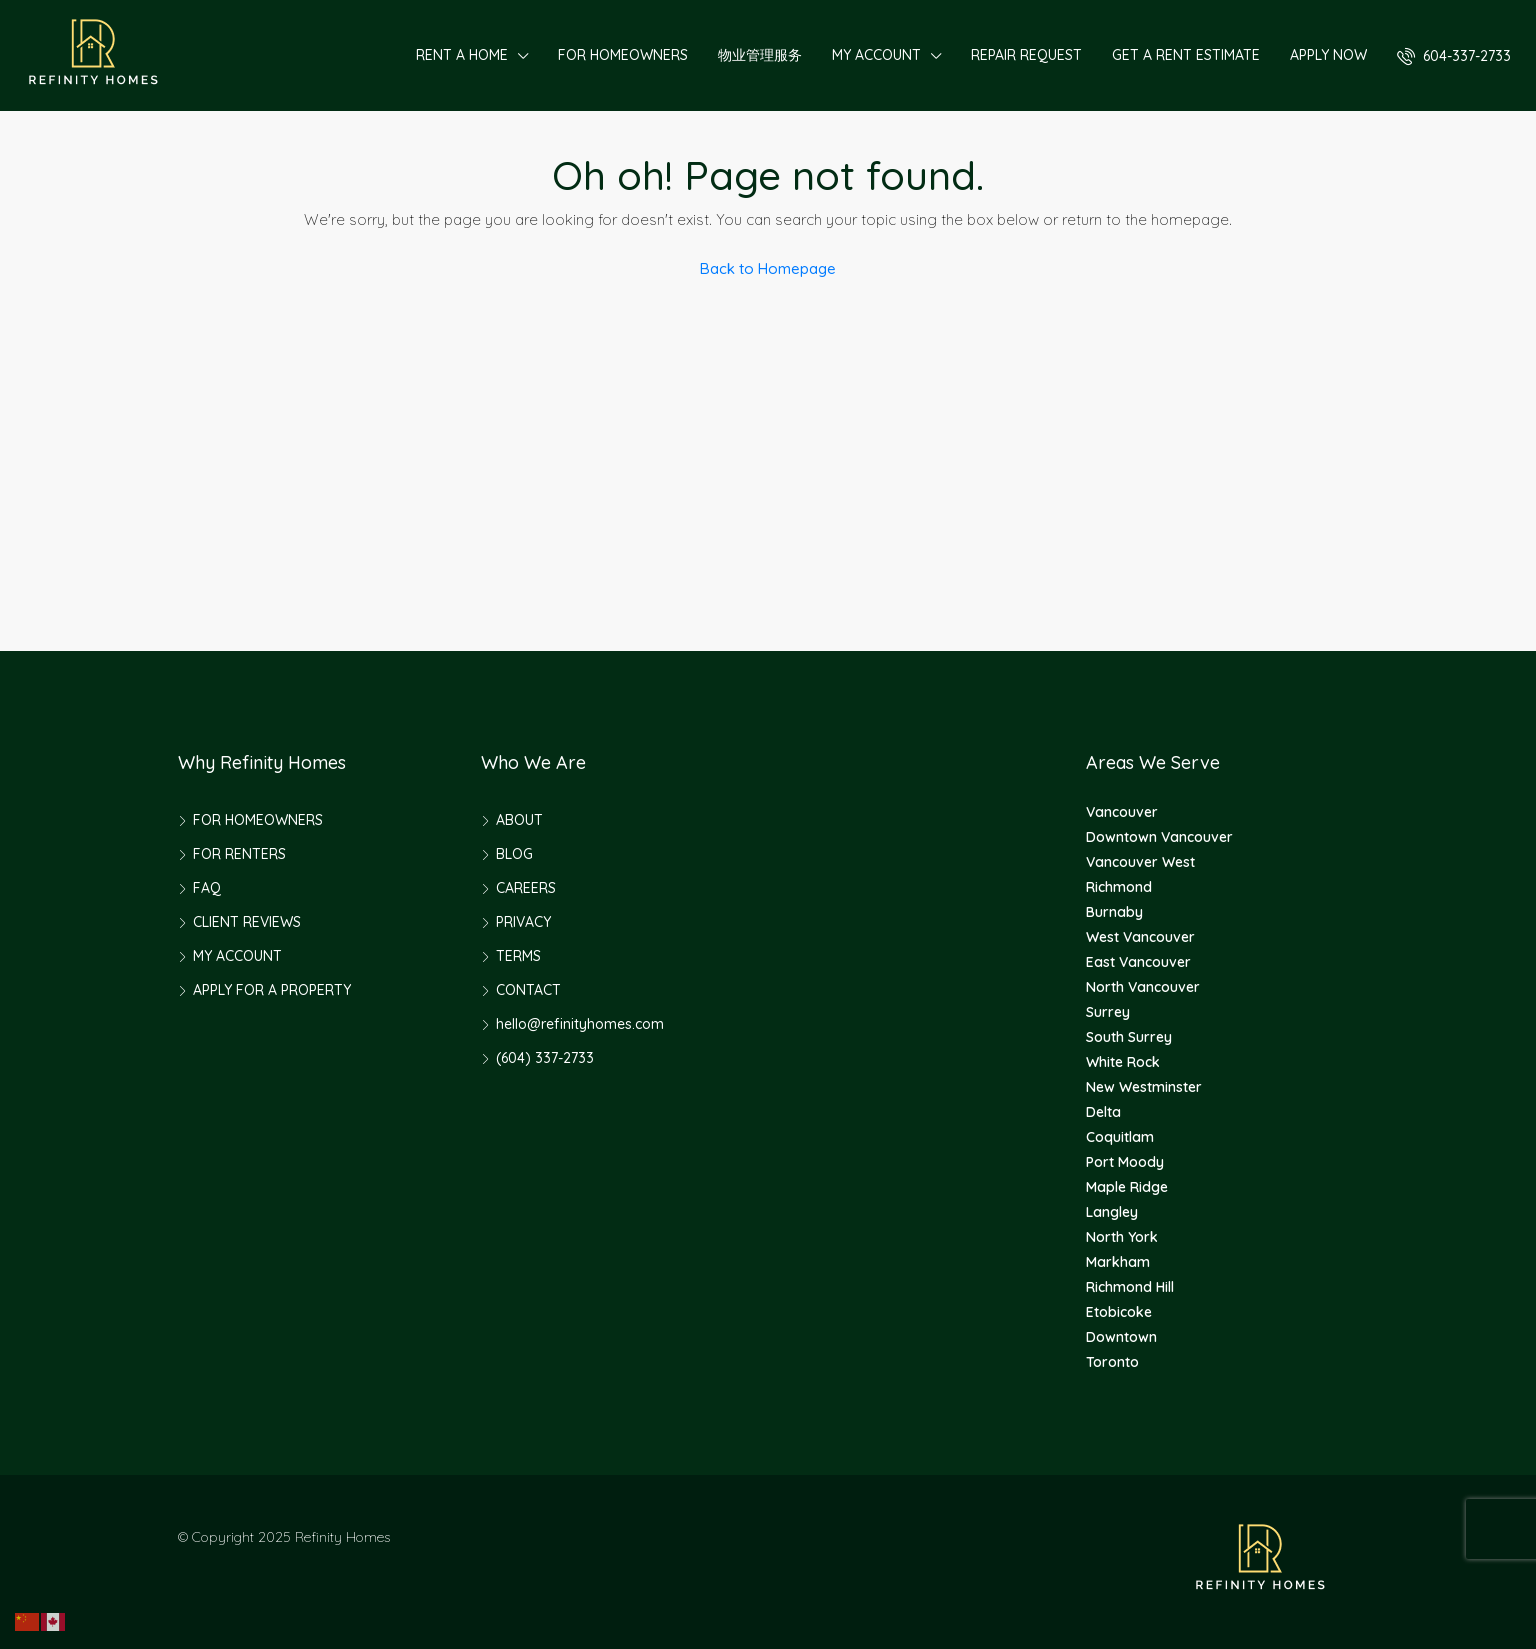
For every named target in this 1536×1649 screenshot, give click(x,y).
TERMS (518, 956)
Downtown (1121, 1337)
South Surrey (1129, 1037)
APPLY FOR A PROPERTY (272, 990)
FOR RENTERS (239, 854)
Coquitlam (1120, 1137)
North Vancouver (1143, 987)
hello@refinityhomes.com (580, 1024)
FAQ (207, 888)
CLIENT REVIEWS (247, 922)
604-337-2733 (1454, 56)
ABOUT (519, 820)
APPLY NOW (1328, 55)
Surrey (1108, 1012)
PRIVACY (523, 922)
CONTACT (528, 990)
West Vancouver (1140, 937)
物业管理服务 (760, 55)
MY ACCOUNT (876, 55)
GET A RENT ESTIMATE (1186, 55)
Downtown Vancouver (1159, 837)
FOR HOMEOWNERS (623, 55)
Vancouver (1122, 812)
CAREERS (526, 888)
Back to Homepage (768, 268)
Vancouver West (1140, 862)
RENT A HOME (462, 55)
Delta (1103, 1112)
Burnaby (1114, 912)
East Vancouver (1138, 962)
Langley (1112, 1212)
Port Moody (1125, 1162)
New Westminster (1144, 1087)
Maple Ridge (1127, 1187)
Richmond (1119, 887)
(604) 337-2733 (545, 1058)
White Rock (1123, 1062)
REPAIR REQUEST (1026, 55)
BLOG (514, 854)
